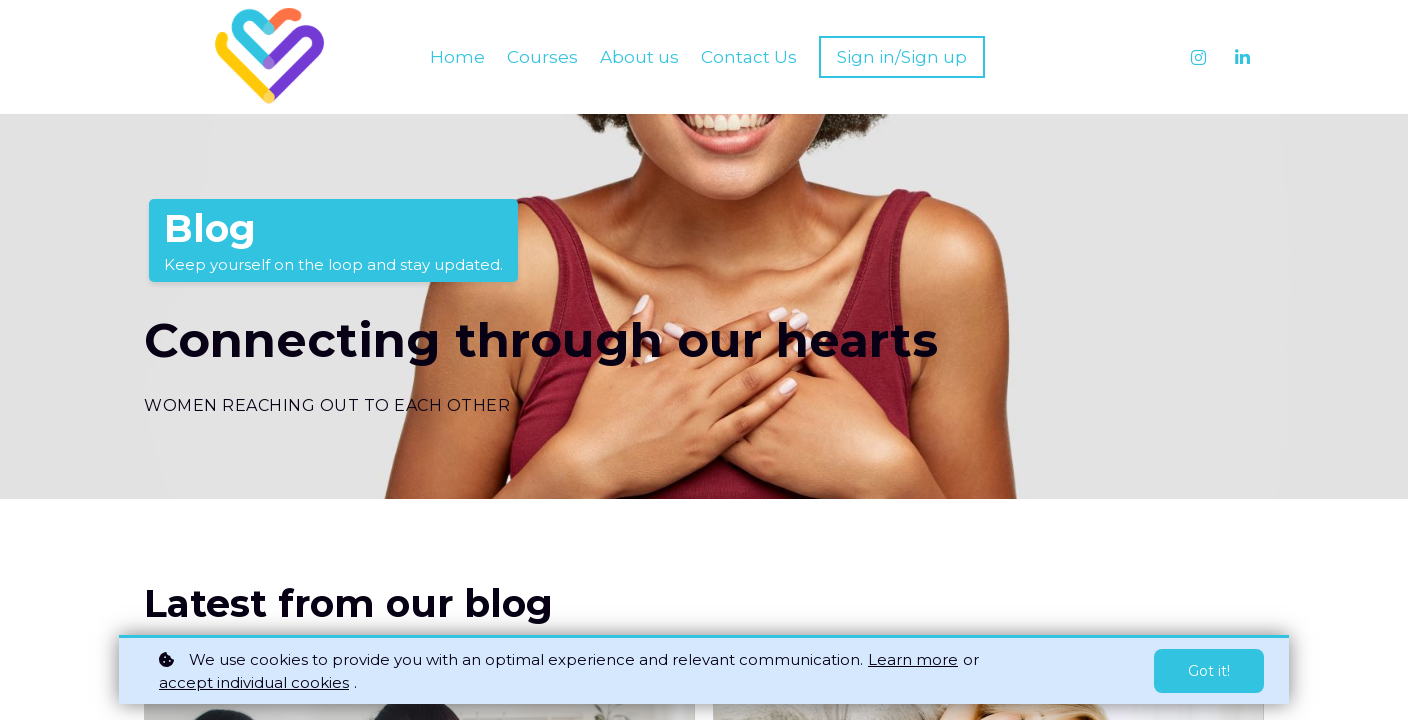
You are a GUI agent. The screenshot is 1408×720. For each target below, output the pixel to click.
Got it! (1209, 671)
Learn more (913, 659)
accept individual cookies (254, 682)
